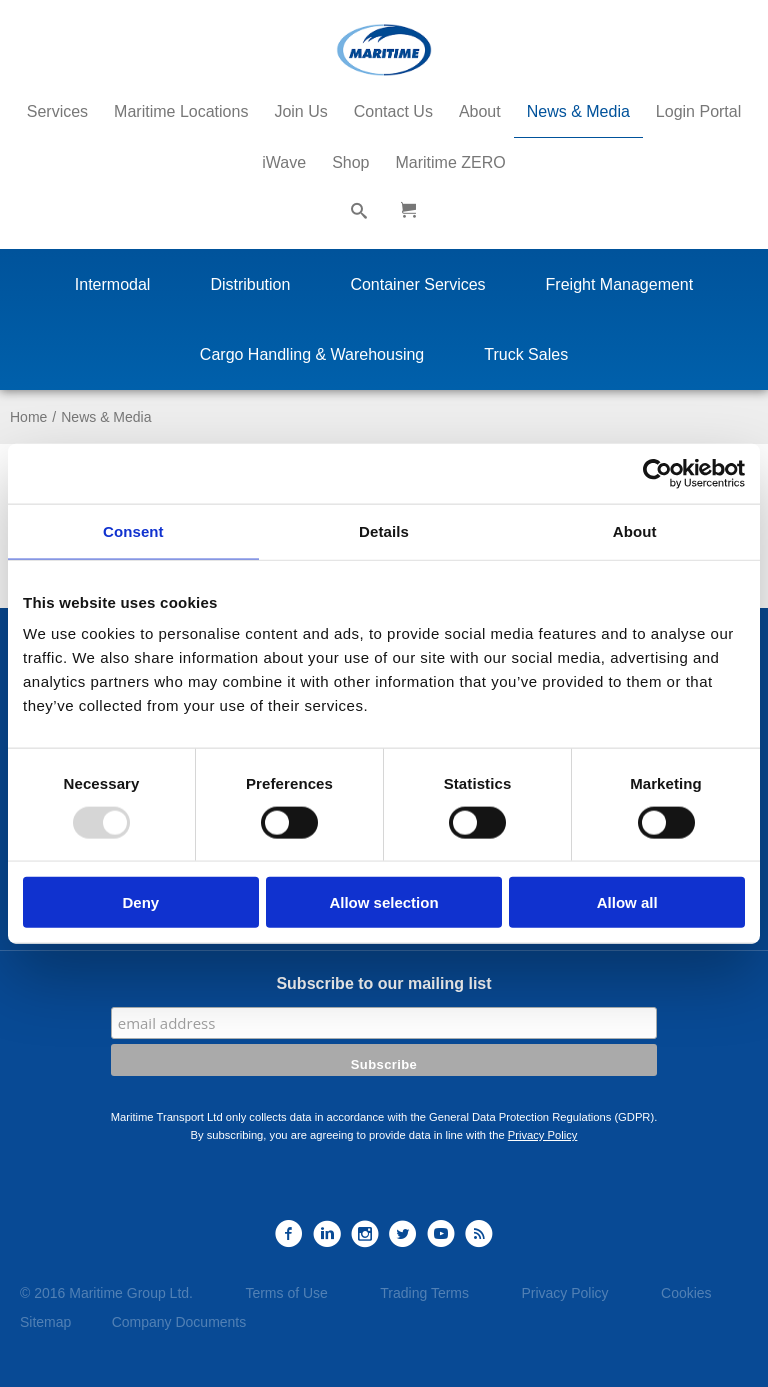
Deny (140, 902)
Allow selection (383, 902)
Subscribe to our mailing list (383, 983)
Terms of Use (286, 1293)
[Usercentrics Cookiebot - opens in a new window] (657, 473)
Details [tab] (384, 530)
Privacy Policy (543, 1135)
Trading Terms (424, 1293)
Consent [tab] (133, 530)
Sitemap (45, 1322)
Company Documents (179, 1322)
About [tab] (635, 530)
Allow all (627, 902)
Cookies (686, 1293)
